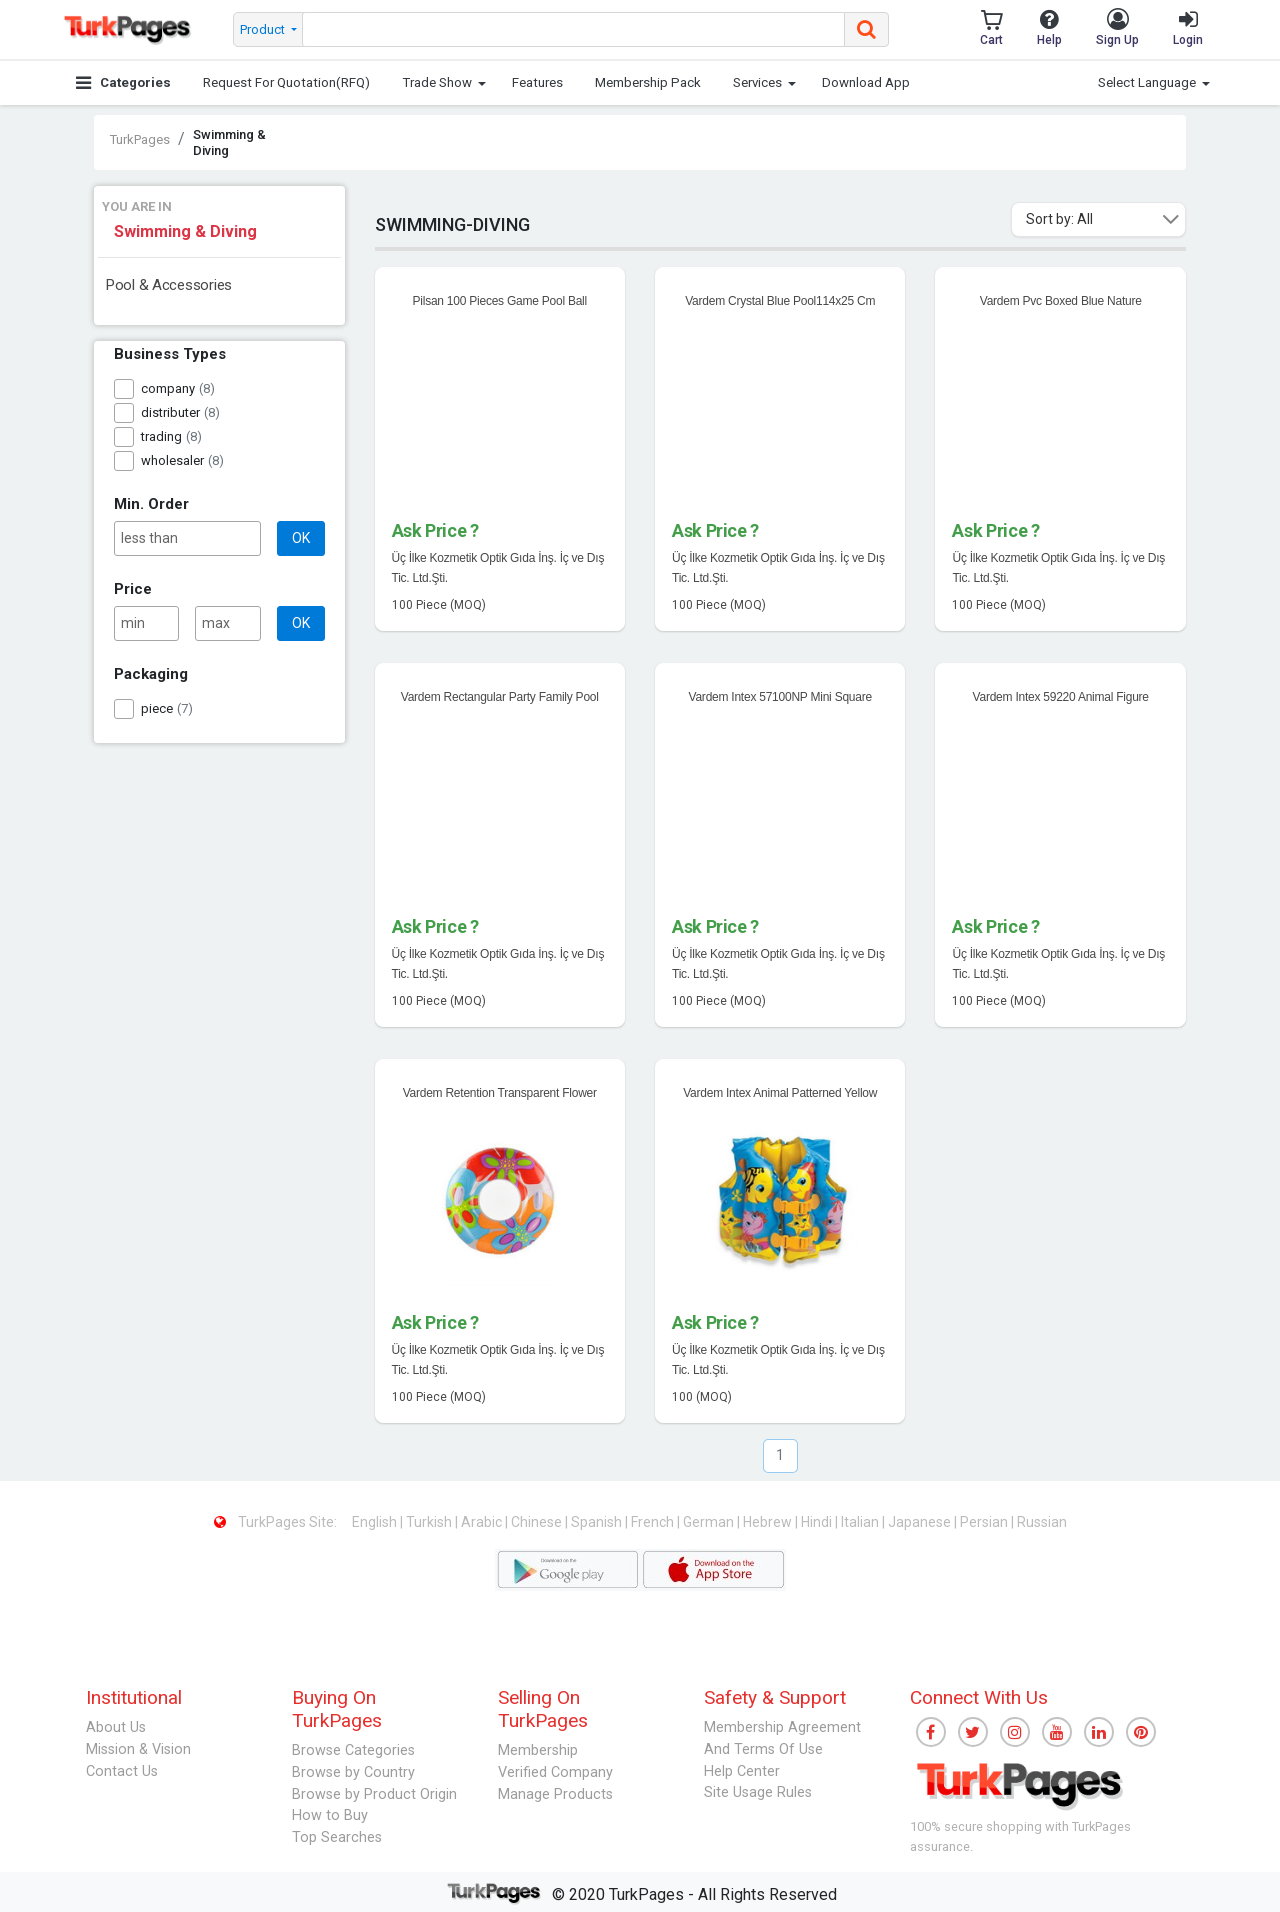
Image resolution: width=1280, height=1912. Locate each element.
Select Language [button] (1147, 82)
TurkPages (140, 139)
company (168, 388)
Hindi (818, 1522)
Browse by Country (353, 1772)
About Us (116, 1727)
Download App (866, 82)
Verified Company (555, 1772)
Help (1049, 27)
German (710, 1522)
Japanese (921, 1522)
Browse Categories (353, 1750)
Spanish (598, 1522)
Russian (1042, 1522)
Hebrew (769, 1522)
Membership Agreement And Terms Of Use (782, 1738)
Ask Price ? (435, 530)
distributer (170, 412)
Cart (991, 27)
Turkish (430, 1522)
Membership (538, 1750)
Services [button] (757, 82)
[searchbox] (574, 29)
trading (161, 436)
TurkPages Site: (277, 1522)
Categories (123, 82)
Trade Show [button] (437, 82)
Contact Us (122, 1771)
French (654, 1522)
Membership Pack (648, 82)
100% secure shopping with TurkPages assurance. (1020, 1836)
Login (1188, 27)
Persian (985, 1522)
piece (157, 708)
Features (537, 82)
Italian (861, 1522)
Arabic (483, 1522)
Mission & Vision (138, 1749)
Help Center (742, 1771)
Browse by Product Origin (374, 1794)
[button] (1171, 219)
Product (264, 29)
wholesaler (172, 460)
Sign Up (1117, 27)
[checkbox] (124, 389)
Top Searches (337, 1837)
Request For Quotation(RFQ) (286, 82)
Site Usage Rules (758, 1792)
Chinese (538, 1522)
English (376, 1522)
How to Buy (330, 1815)
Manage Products (555, 1794)
